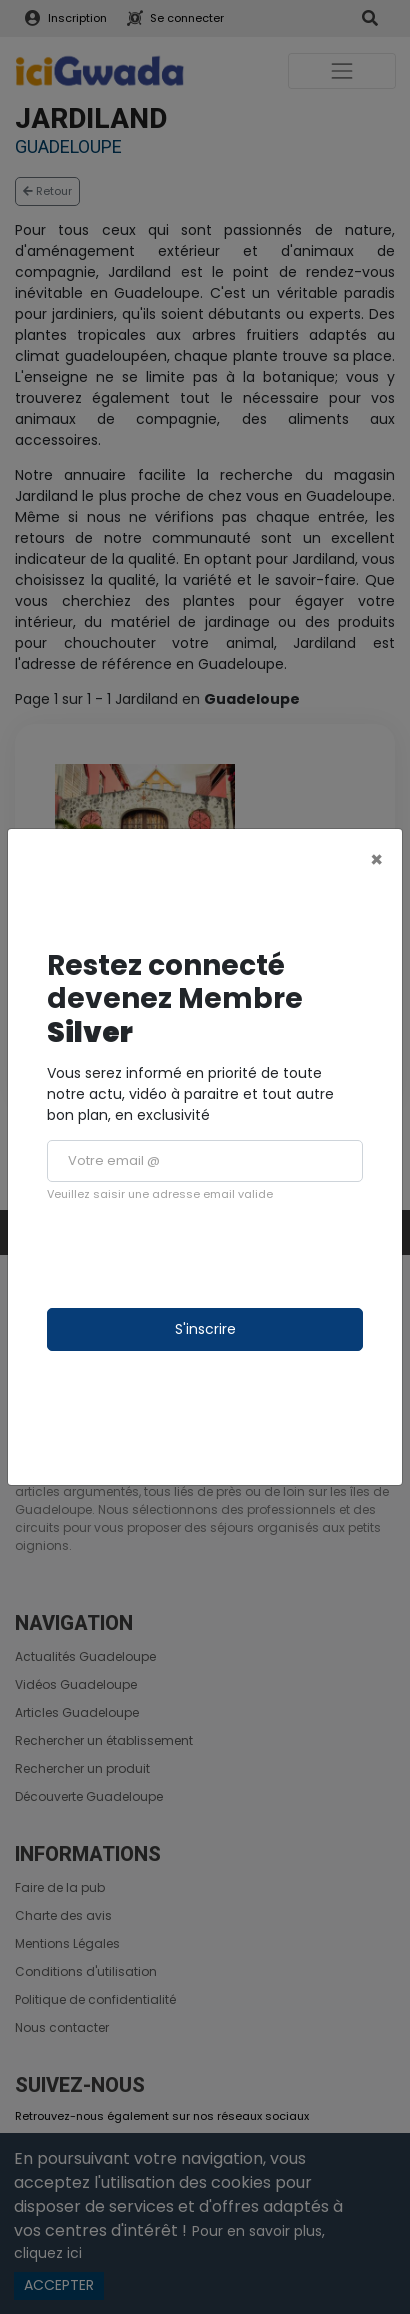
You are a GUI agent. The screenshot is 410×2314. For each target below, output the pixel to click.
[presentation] (199, 1255)
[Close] (376, 859)
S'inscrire (205, 1329)
